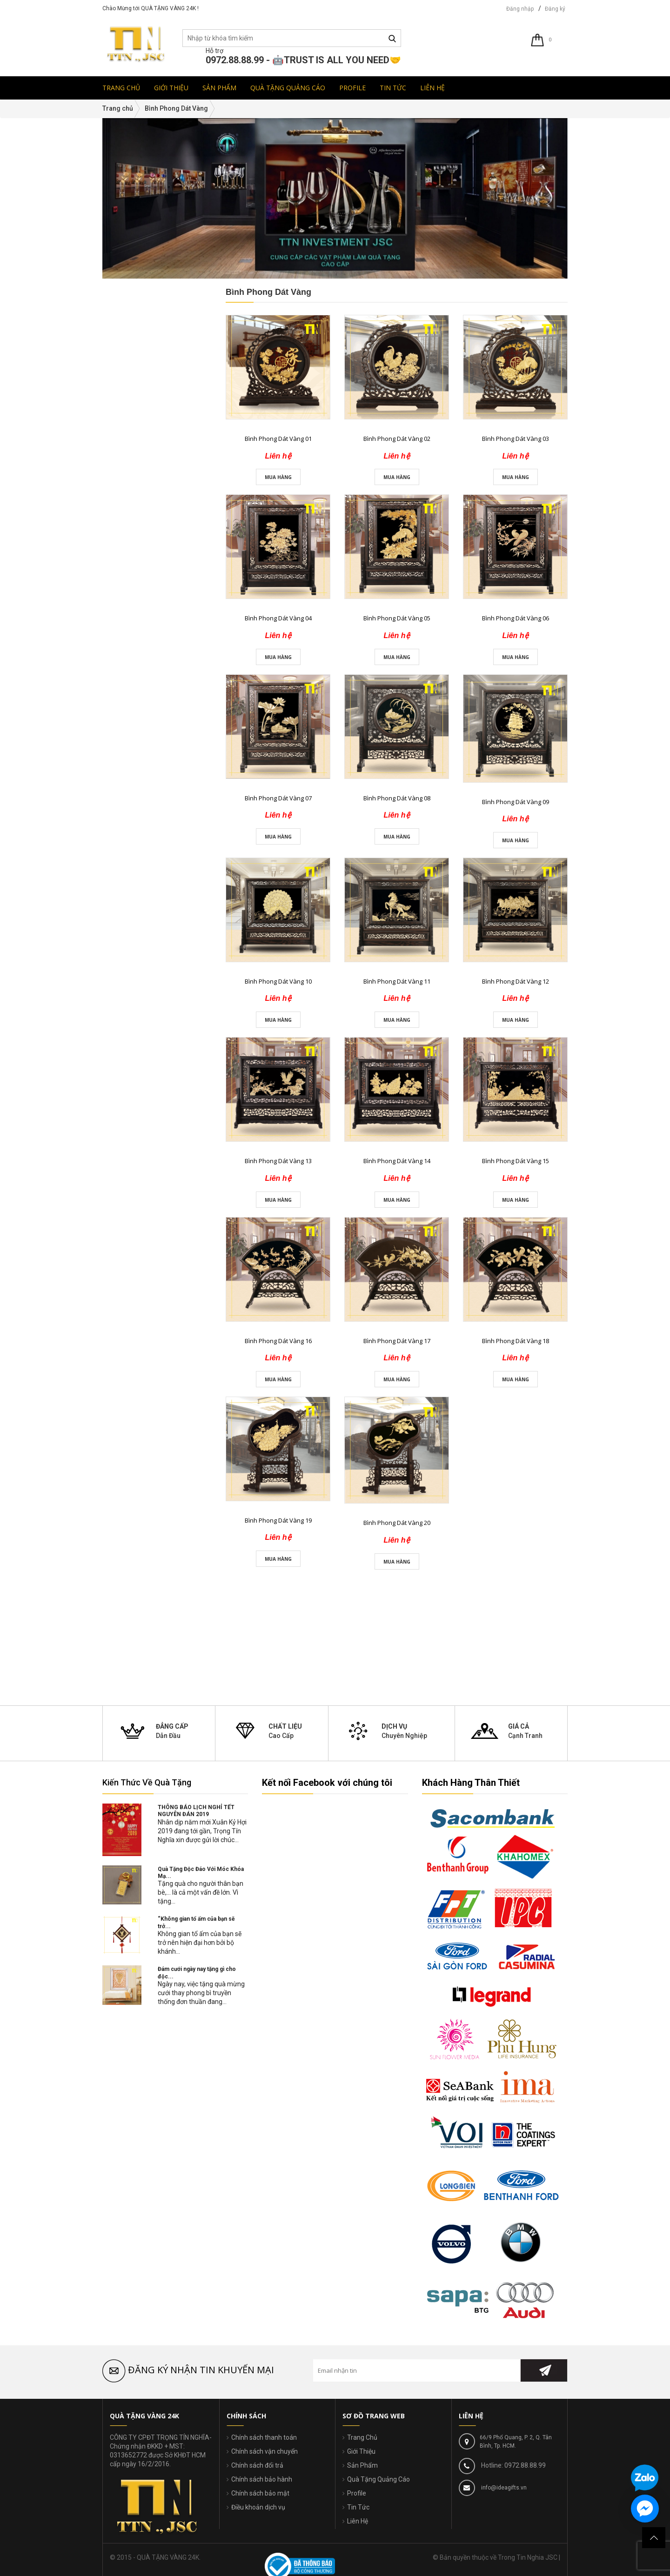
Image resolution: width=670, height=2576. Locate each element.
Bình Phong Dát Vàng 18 (515, 1341)
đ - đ (125, 697)
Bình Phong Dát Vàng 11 (396, 981)
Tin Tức (358, 2507)
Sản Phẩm (362, 2465)
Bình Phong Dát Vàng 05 (396, 618)
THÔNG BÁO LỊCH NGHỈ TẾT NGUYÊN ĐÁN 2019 (196, 1810)
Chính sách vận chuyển (264, 2451)
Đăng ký (555, 9)
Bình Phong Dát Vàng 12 (515, 981)
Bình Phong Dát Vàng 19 (278, 1520)
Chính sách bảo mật (260, 2493)
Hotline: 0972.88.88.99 (513, 2465)
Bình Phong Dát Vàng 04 (278, 618)
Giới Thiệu (361, 2451)
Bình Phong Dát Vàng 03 (515, 438)
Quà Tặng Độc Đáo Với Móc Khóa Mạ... (201, 1872)
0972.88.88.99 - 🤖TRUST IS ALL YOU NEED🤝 (303, 60)
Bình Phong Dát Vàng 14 (396, 1161)
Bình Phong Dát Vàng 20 (396, 1522)
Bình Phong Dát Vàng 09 (515, 802)
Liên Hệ (357, 2521)
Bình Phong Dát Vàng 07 (278, 798)
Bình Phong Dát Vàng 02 (396, 438)
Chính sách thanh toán (264, 2437)
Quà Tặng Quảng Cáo (378, 2479)
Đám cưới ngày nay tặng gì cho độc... (197, 1972)
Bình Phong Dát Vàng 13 (278, 1161)
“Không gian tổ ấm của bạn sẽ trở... (196, 1922)
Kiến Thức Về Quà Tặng (146, 1782)
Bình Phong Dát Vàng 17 (396, 1341)
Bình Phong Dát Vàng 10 (278, 981)
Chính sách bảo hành (261, 2479)
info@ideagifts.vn (503, 2487)
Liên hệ (167, 859)
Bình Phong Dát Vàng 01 (278, 438)
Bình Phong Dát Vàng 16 (278, 1341)
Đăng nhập (520, 9)
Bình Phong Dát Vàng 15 (515, 1161)
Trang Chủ (362, 2437)
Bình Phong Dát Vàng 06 (515, 618)
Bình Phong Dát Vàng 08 (396, 798)
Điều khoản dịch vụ (258, 2507)
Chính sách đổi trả (257, 2465)
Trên (125, 772)
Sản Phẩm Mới (134, 814)
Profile (356, 2493)
